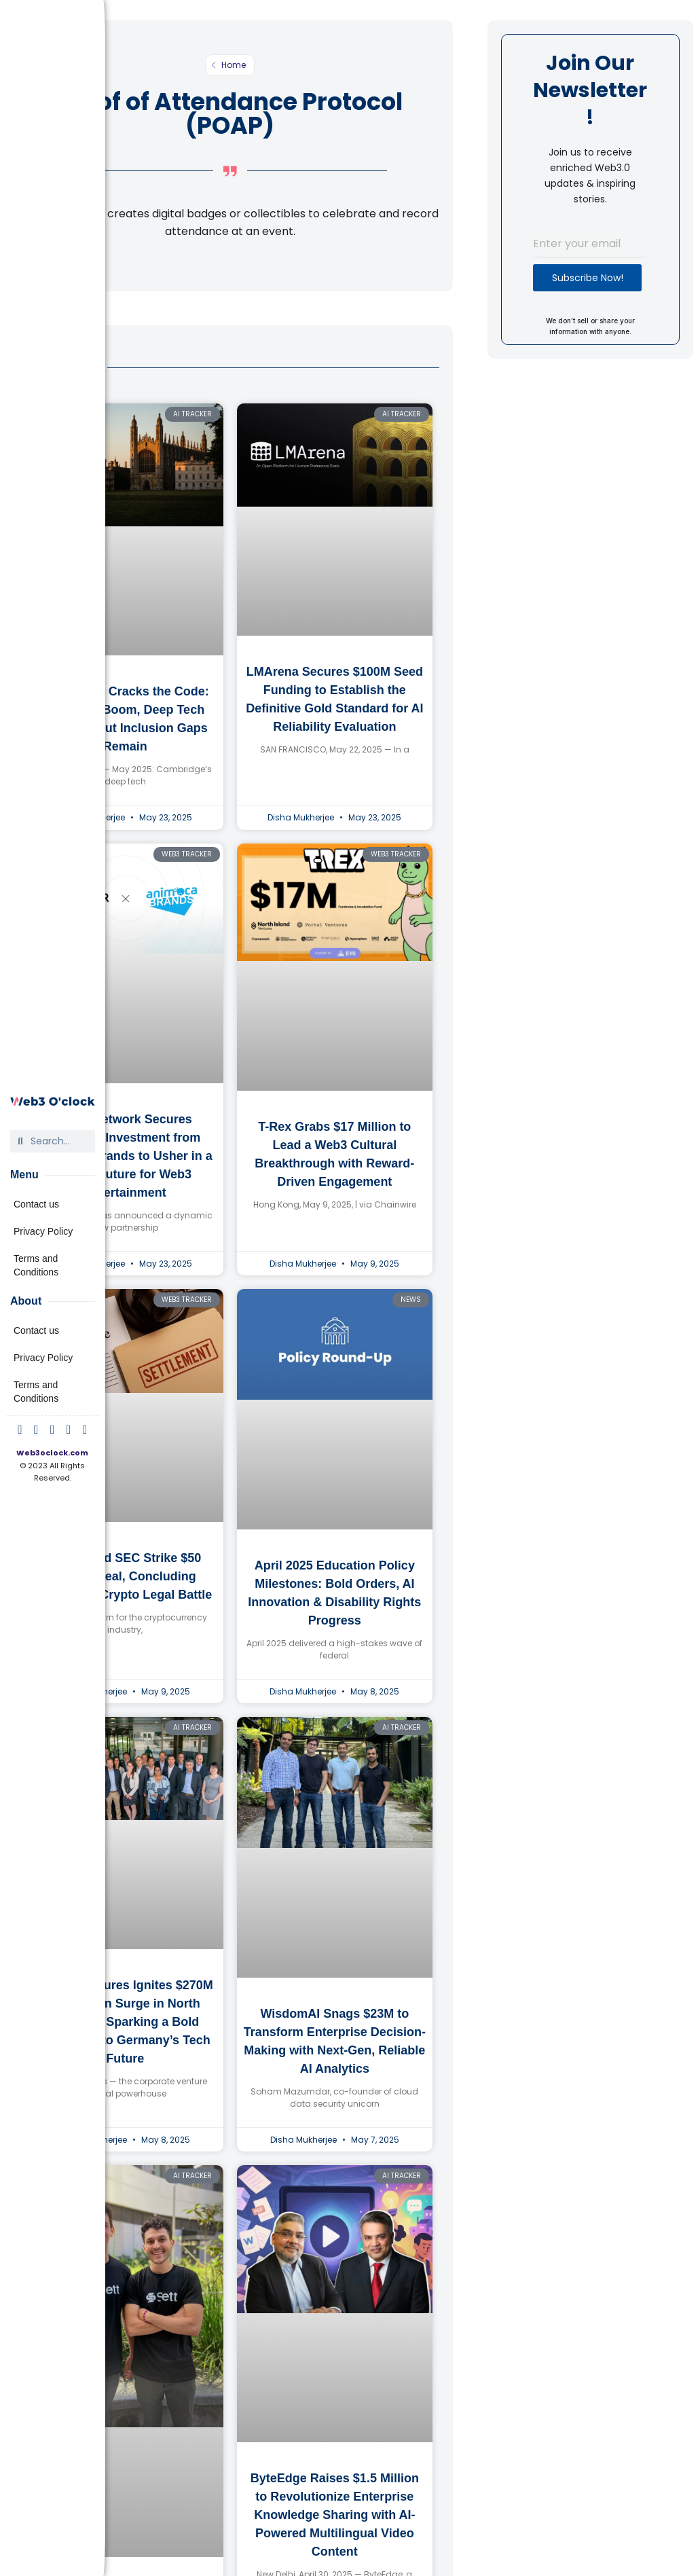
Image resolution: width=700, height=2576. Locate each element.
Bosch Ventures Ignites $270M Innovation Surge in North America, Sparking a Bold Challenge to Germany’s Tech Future (125, 2021)
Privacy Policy (43, 1231)
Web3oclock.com (52, 1452)
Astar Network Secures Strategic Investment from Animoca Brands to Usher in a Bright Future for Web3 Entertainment (125, 1155)
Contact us (36, 1204)
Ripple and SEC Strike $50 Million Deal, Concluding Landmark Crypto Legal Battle (125, 1576)
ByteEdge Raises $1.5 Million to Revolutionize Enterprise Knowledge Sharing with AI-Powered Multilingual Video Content (335, 2514)
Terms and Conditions (36, 1265)
